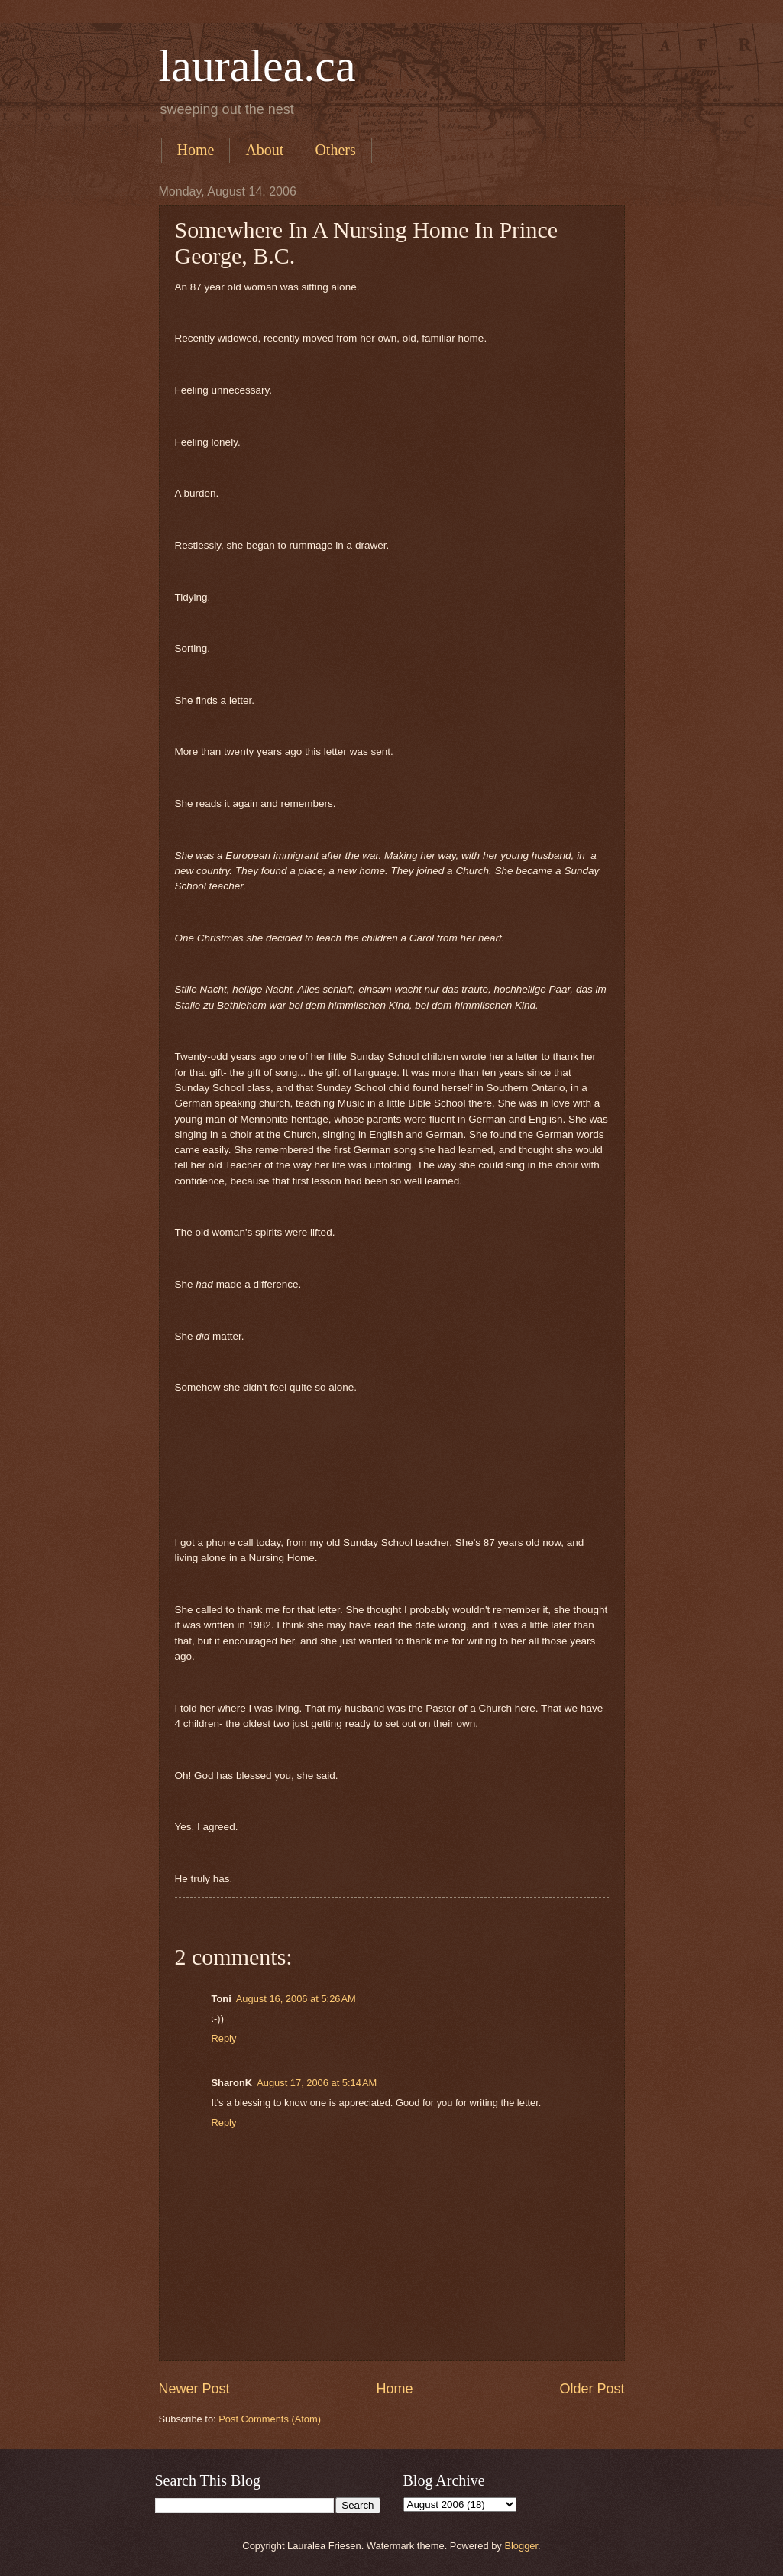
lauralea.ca (257, 66)
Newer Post (194, 2388)
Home (196, 149)
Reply (224, 2038)
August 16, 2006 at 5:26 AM (296, 1998)
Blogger (521, 2546)
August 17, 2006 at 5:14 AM (317, 2082)
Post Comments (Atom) (269, 2419)
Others (335, 149)
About (264, 149)
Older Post (591, 2388)
